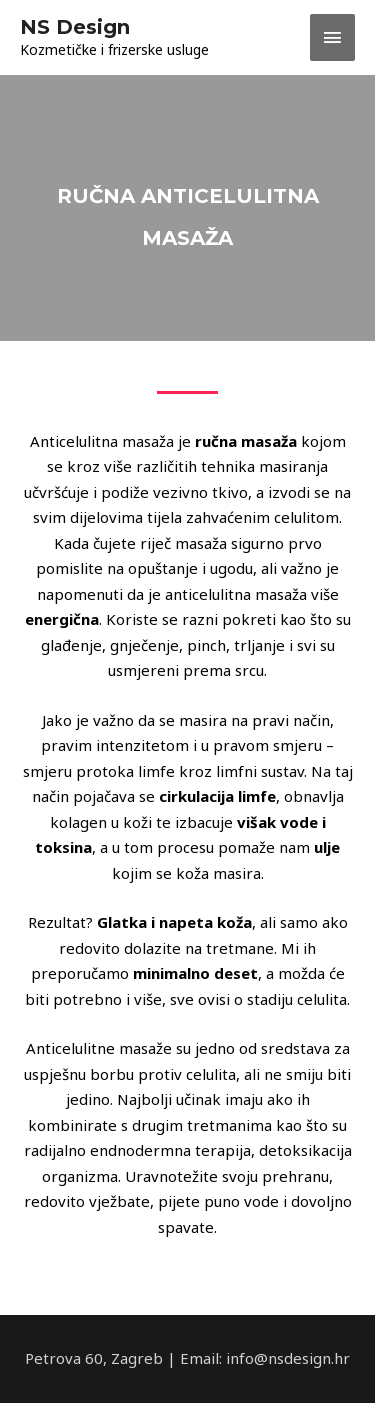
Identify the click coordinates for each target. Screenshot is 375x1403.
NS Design (75, 27)
